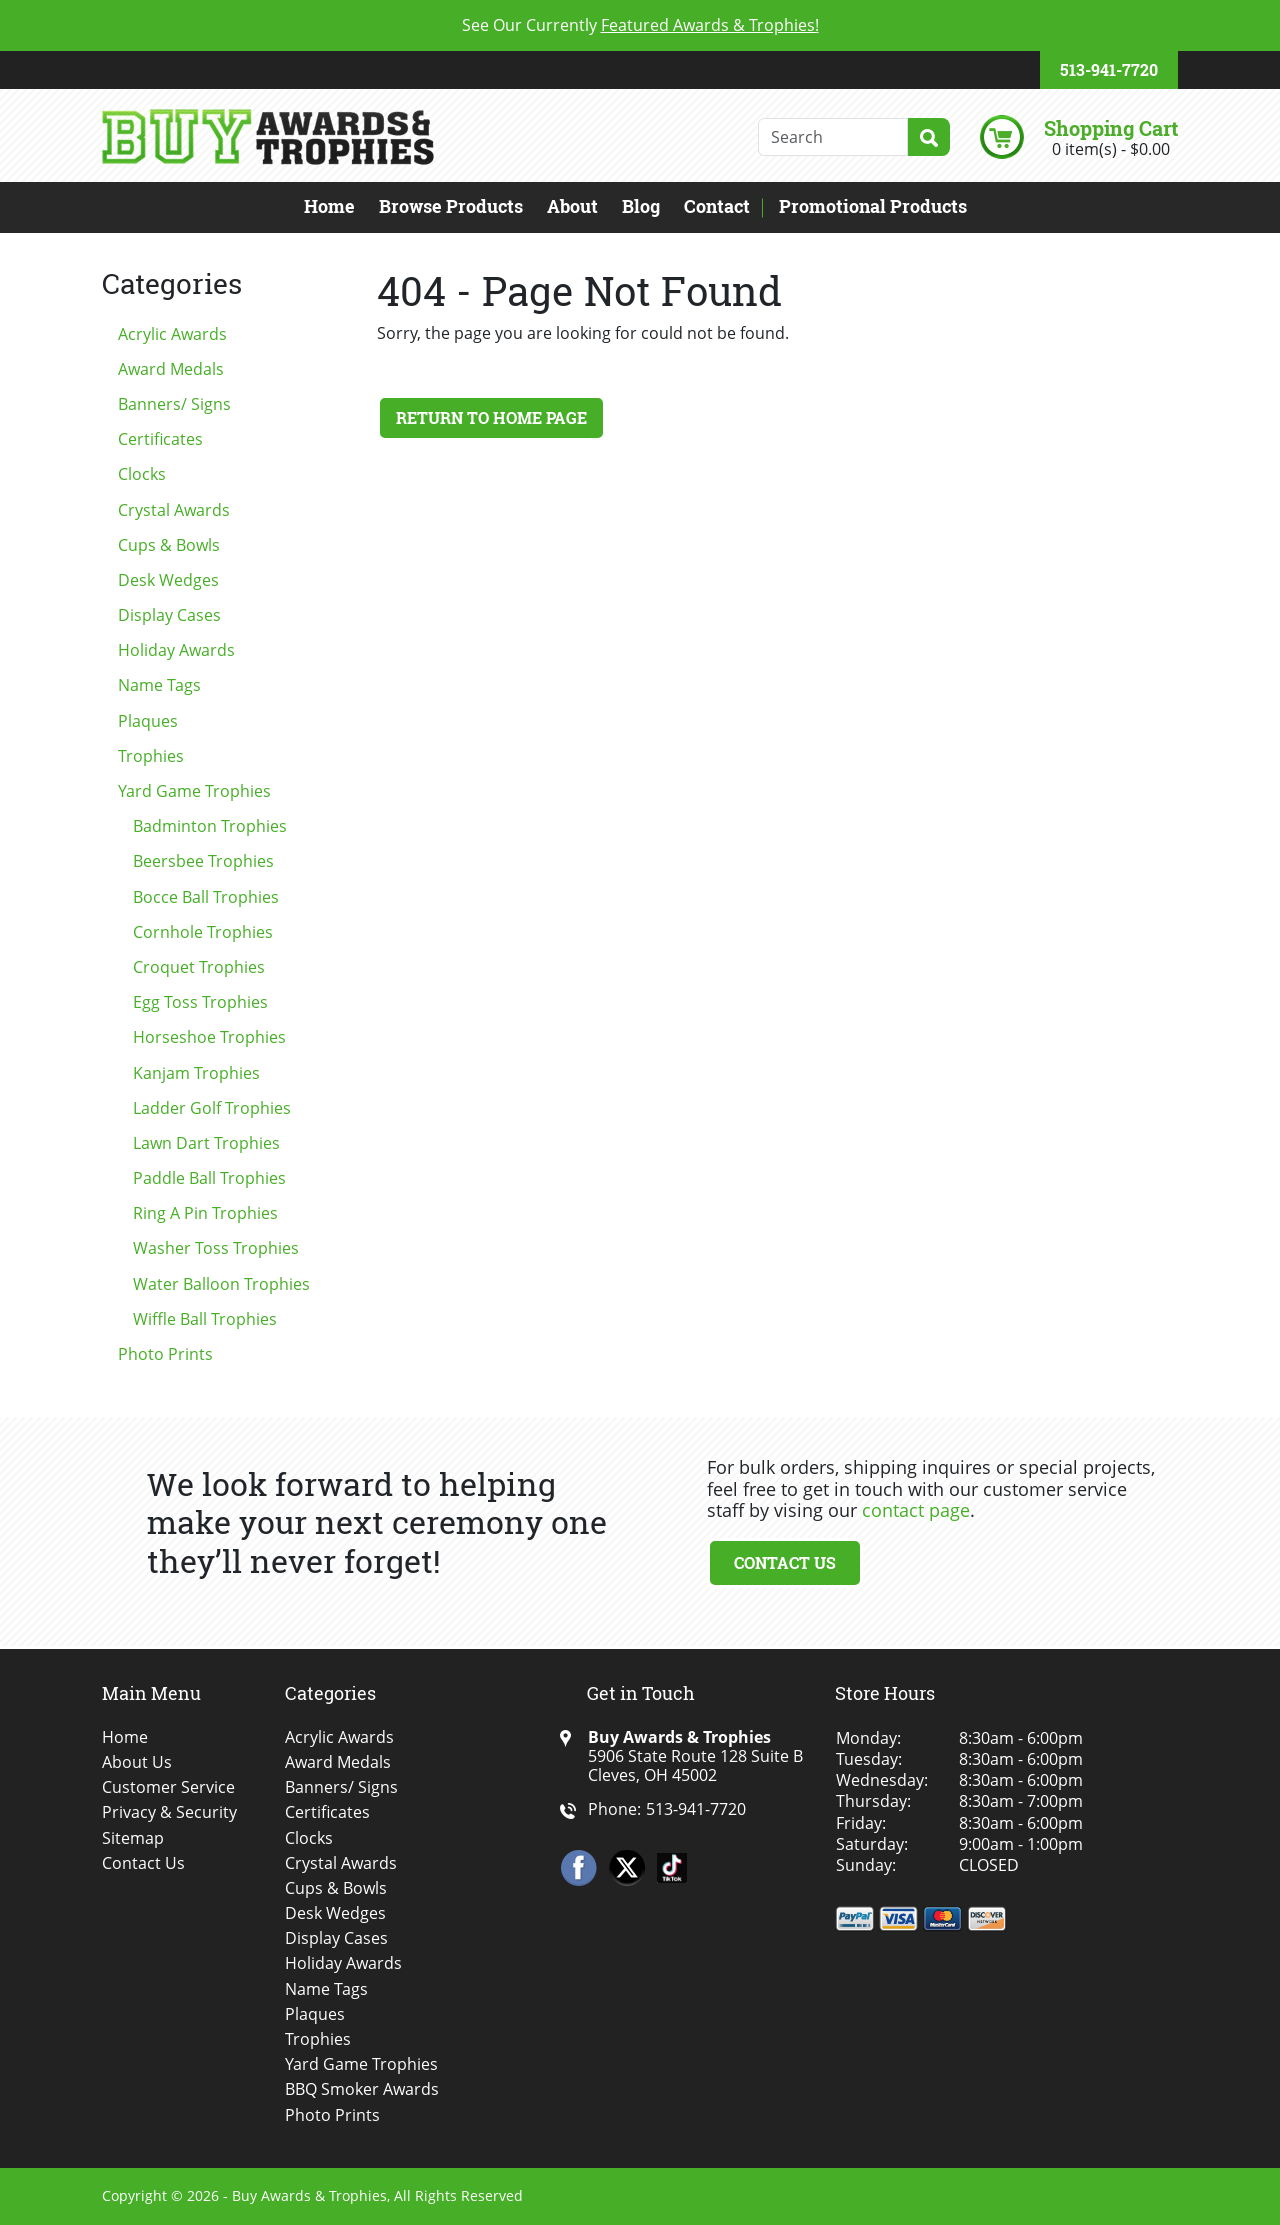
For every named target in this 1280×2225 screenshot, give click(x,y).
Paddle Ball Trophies (209, 1178)
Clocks (142, 474)
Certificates (160, 439)
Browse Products (451, 206)
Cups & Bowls (169, 545)
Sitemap (133, 1838)
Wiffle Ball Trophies (205, 1319)
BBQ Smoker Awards (362, 2089)
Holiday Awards (176, 650)
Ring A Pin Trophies (205, 1213)
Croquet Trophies (199, 967)
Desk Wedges (168, 580)
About (572, 206)
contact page (916, 1510)
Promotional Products (873, 206)
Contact (717, 206)
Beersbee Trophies (203, 861)
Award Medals (171, 369)
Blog (641, 206)
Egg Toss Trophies (200, 1002)
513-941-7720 (1109, 69)
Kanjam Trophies (196, 1073)
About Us (137, 1762)
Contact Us (785, 1562)
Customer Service (168, 1787)
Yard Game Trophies (194, 791)
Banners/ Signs (174, 404)
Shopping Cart (1111, 128)
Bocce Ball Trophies (206, 897)
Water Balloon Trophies (221, 1284)
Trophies (151, 756)
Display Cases (169, 615)
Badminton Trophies (210, 826)
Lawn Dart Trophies (206, 1143)
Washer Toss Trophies (216, 1248)
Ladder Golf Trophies (212, 1108)
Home (329, 206)
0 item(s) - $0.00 (1111, 149)
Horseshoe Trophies (209, 1037)
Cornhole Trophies (203, 932)
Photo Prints (165, 1354)
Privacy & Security (169, 1812)
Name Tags (159, 685)
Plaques (148, 721)
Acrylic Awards (172, 334)
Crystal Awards (174, 510)
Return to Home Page (491, 417)
